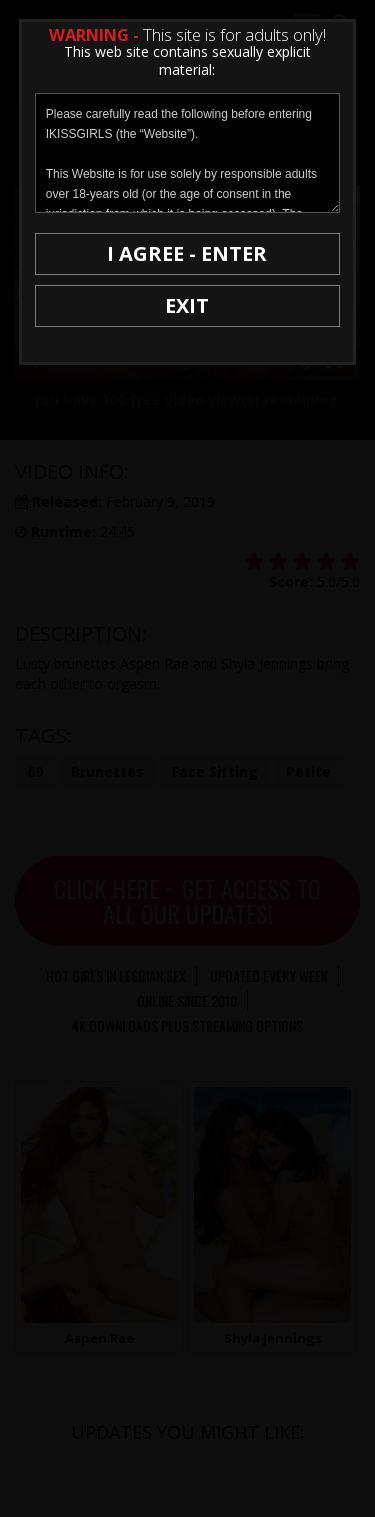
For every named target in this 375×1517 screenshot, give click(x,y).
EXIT (187, 305)
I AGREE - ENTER (187, 253)
